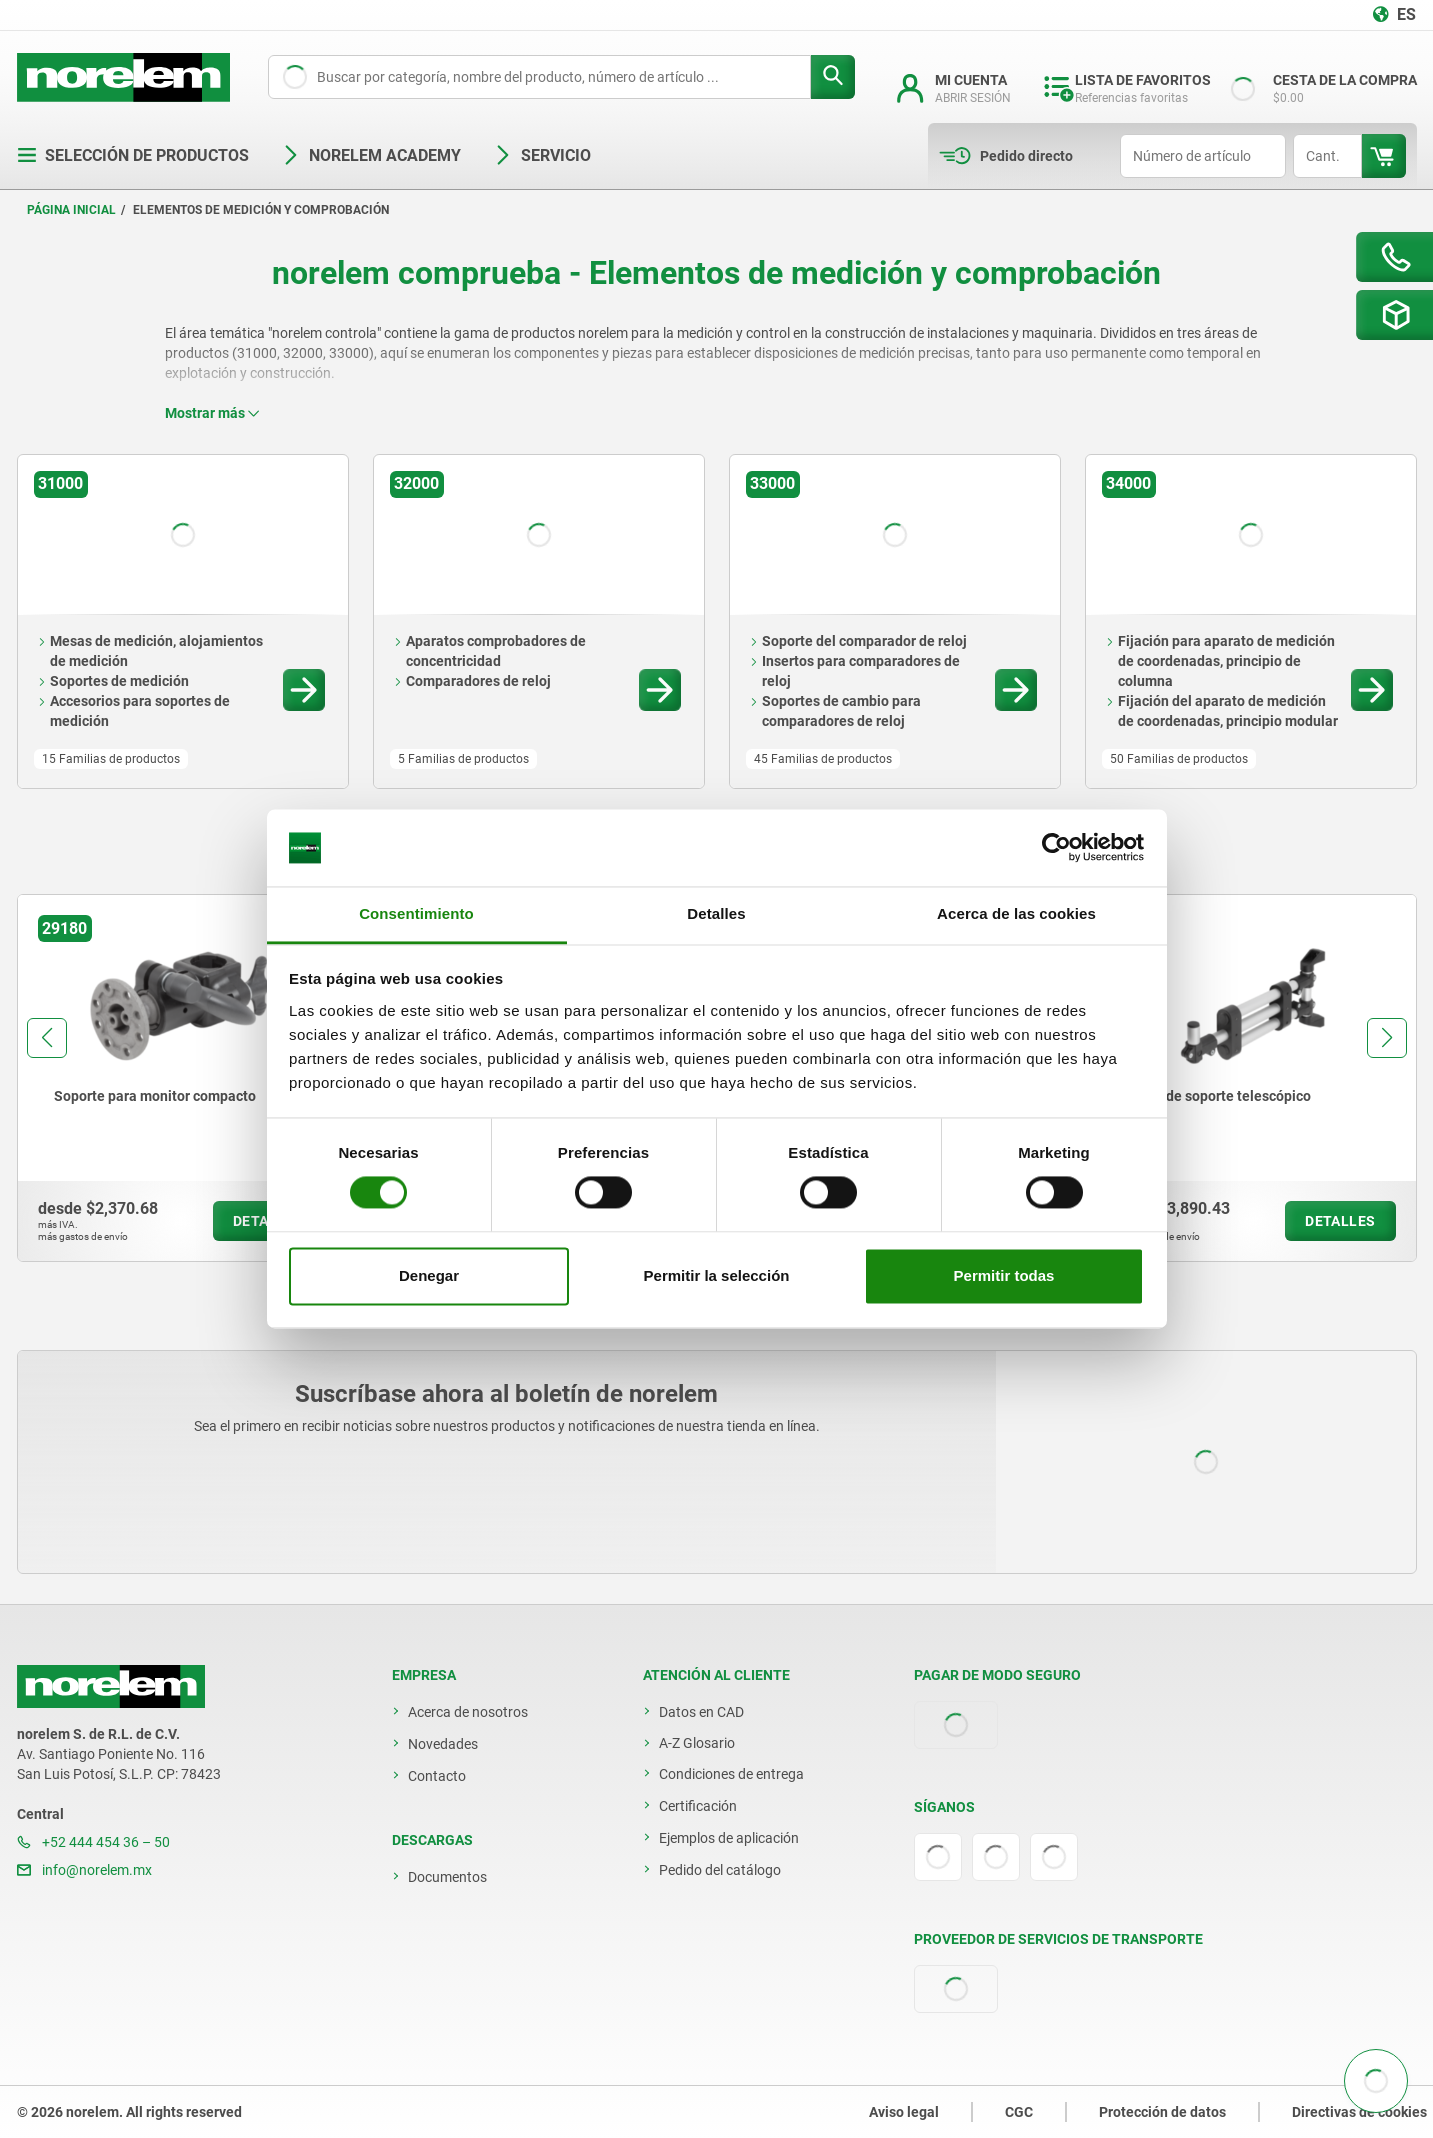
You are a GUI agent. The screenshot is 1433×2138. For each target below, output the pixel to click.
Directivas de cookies (1359, 2112)
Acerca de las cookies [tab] (1016, 913)
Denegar (429, 1275)
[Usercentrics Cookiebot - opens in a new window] (1056, 848)
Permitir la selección (717, 1275)
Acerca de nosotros (468, 1712)
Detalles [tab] (716, 913)
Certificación (698, 1806)
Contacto (437, 1776)
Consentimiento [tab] (416, 913)
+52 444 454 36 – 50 (93, 1842)
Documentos (447, 1877)
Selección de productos (133, 155)
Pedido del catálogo (720, 1870)
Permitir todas (1004, 1275)
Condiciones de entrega (731, 1774)
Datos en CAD (701, 1712)
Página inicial (71, 210)
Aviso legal (904, 2112)
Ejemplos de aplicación (729, 1838)
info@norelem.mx (84, 1870)
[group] (181, 1078)
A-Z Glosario (697, 1743)
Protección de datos (1162, 2112)
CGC (1019, 2112)
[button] (47, 1038)
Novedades (443, 1744)
